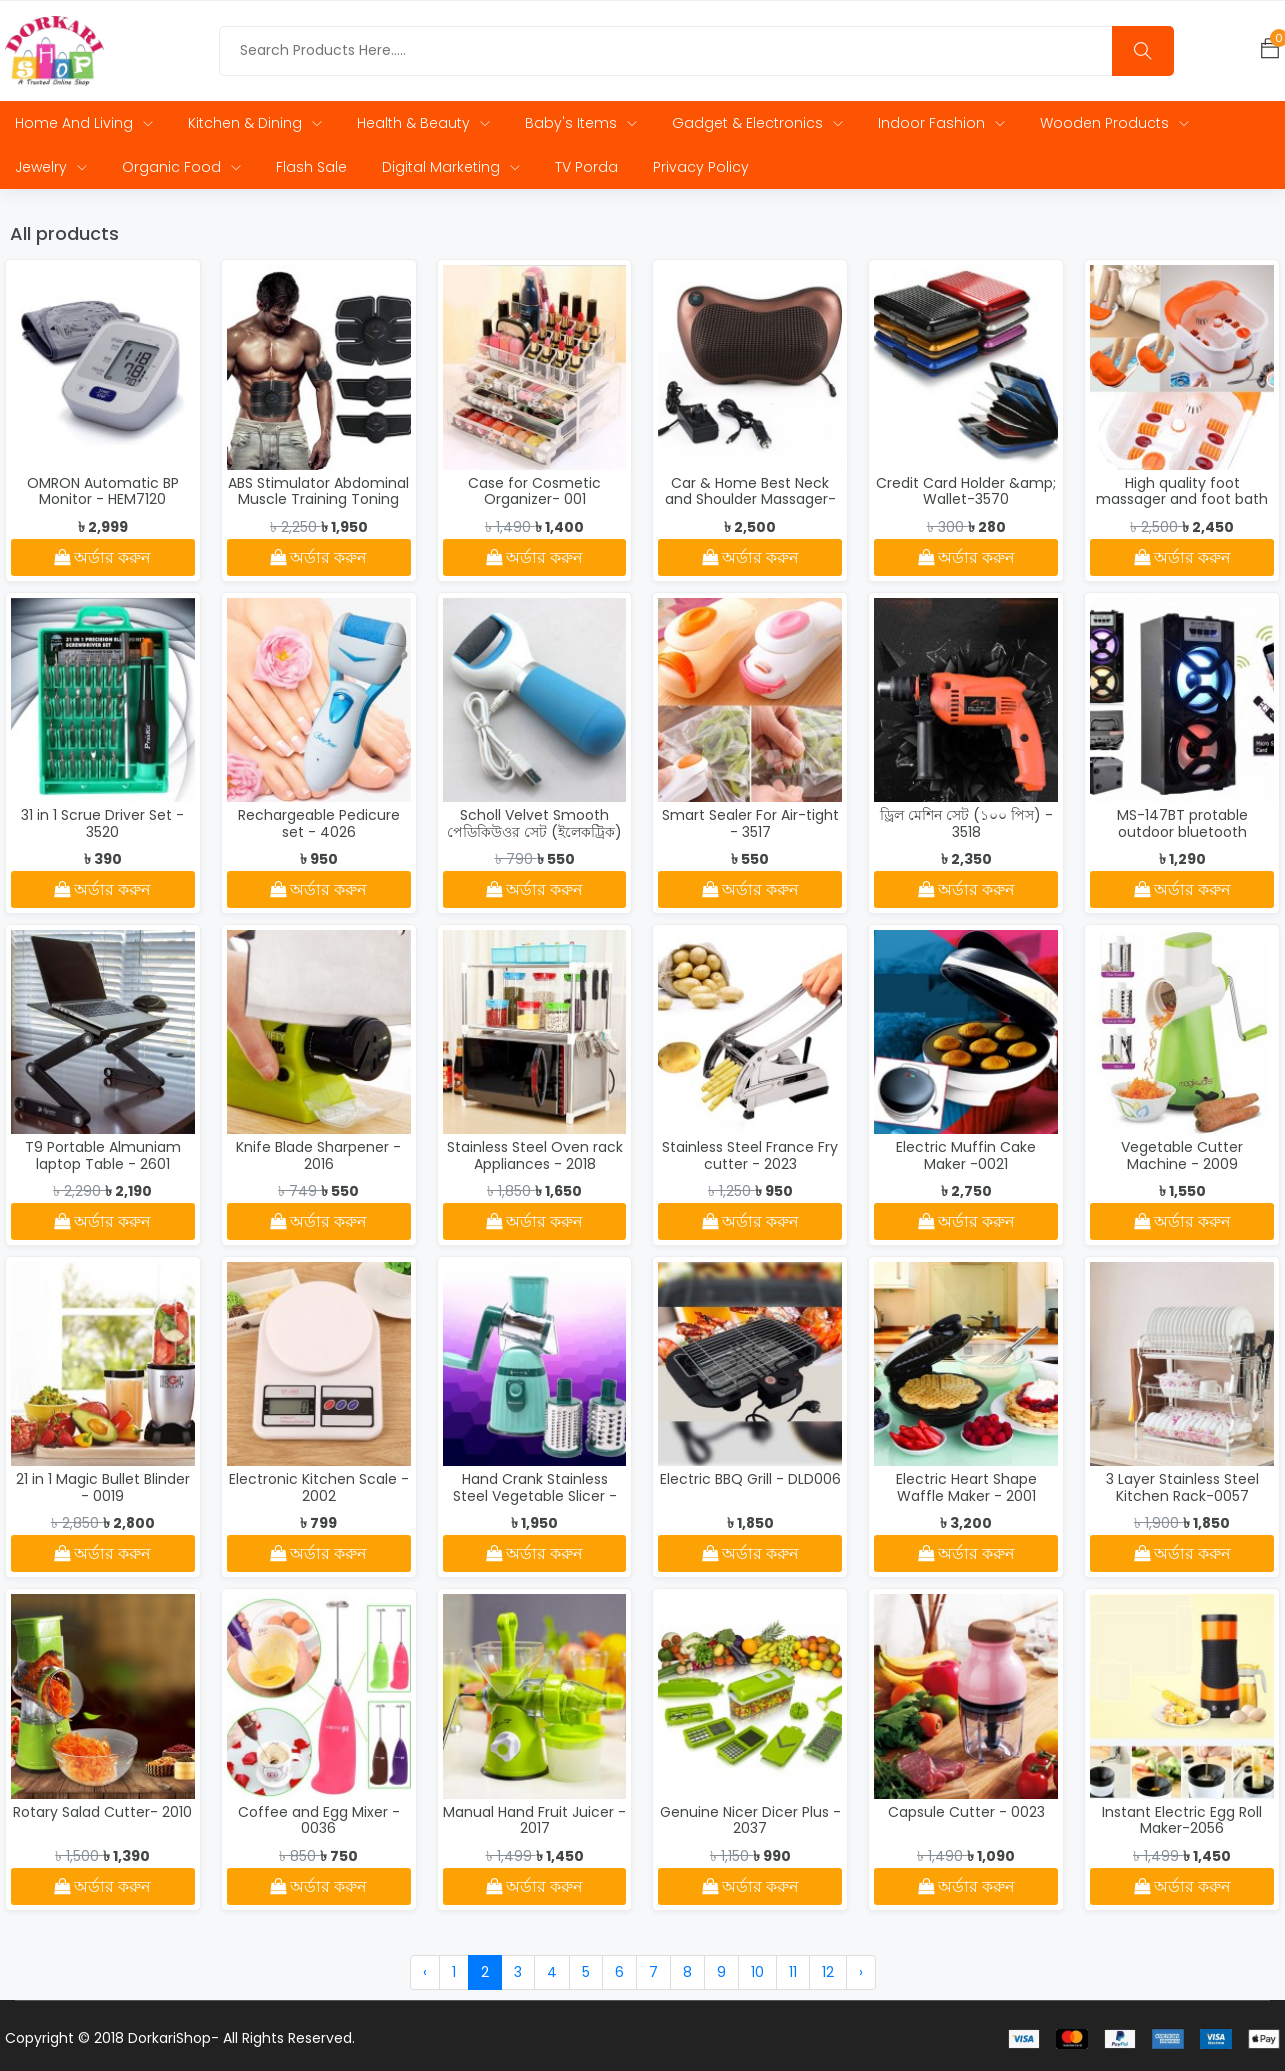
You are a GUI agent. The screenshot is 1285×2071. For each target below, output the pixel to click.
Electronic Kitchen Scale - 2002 (319, 1488)
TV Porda (586, 167)
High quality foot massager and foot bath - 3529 (1182, 500)
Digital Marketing (451, 167)
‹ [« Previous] (425, 1972)
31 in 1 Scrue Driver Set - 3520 (102, 824)
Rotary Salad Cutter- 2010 (102, 1812)
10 (757, 1972)
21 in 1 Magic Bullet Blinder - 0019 (103, 1488)
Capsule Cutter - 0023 (966, 1812)
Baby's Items (581, 123)
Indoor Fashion (941, 123)
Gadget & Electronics (757, 123)
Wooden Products (1114, 123)
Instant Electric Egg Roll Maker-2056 (1182, 1820)
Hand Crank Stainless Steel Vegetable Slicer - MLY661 (535, 1497)
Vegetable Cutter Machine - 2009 (1182, 1156)
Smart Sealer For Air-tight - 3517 (750, 824)
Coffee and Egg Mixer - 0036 (319, 1820)
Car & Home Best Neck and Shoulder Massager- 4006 (750, 500)
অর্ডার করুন (102, 557)
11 (793, 1972)
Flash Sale (311, 167)
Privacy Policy (701, 167)
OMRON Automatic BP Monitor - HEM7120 (103, 491)
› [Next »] (861, 1972)
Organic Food (181, 167)
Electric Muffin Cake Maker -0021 (966, 1156)
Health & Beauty (423, 123)
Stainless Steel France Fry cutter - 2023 (750, 1156)
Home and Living (84, 123)
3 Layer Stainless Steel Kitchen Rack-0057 (1182, 1488)
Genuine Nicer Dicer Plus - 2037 (750, 1820)
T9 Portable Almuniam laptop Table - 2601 (103, 1156)
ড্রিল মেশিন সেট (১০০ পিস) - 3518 (966, 824)
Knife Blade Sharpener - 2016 (318, 1156)
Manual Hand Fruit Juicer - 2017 (534, 1820)
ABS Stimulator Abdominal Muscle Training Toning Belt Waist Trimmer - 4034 (318, 508)
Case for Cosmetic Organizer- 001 (534, 491)
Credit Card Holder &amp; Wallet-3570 (966, 491)
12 (828, 1972)
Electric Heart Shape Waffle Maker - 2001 (966, 1488)
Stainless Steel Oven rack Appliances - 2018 (535, 1156)
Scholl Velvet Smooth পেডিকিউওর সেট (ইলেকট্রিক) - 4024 (534, 833)
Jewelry (51, 167)
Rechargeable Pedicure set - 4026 (319, 824)
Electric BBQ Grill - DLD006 (750, 1480)
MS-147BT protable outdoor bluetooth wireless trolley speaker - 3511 (1182, 841)
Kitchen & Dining (255, 123)
